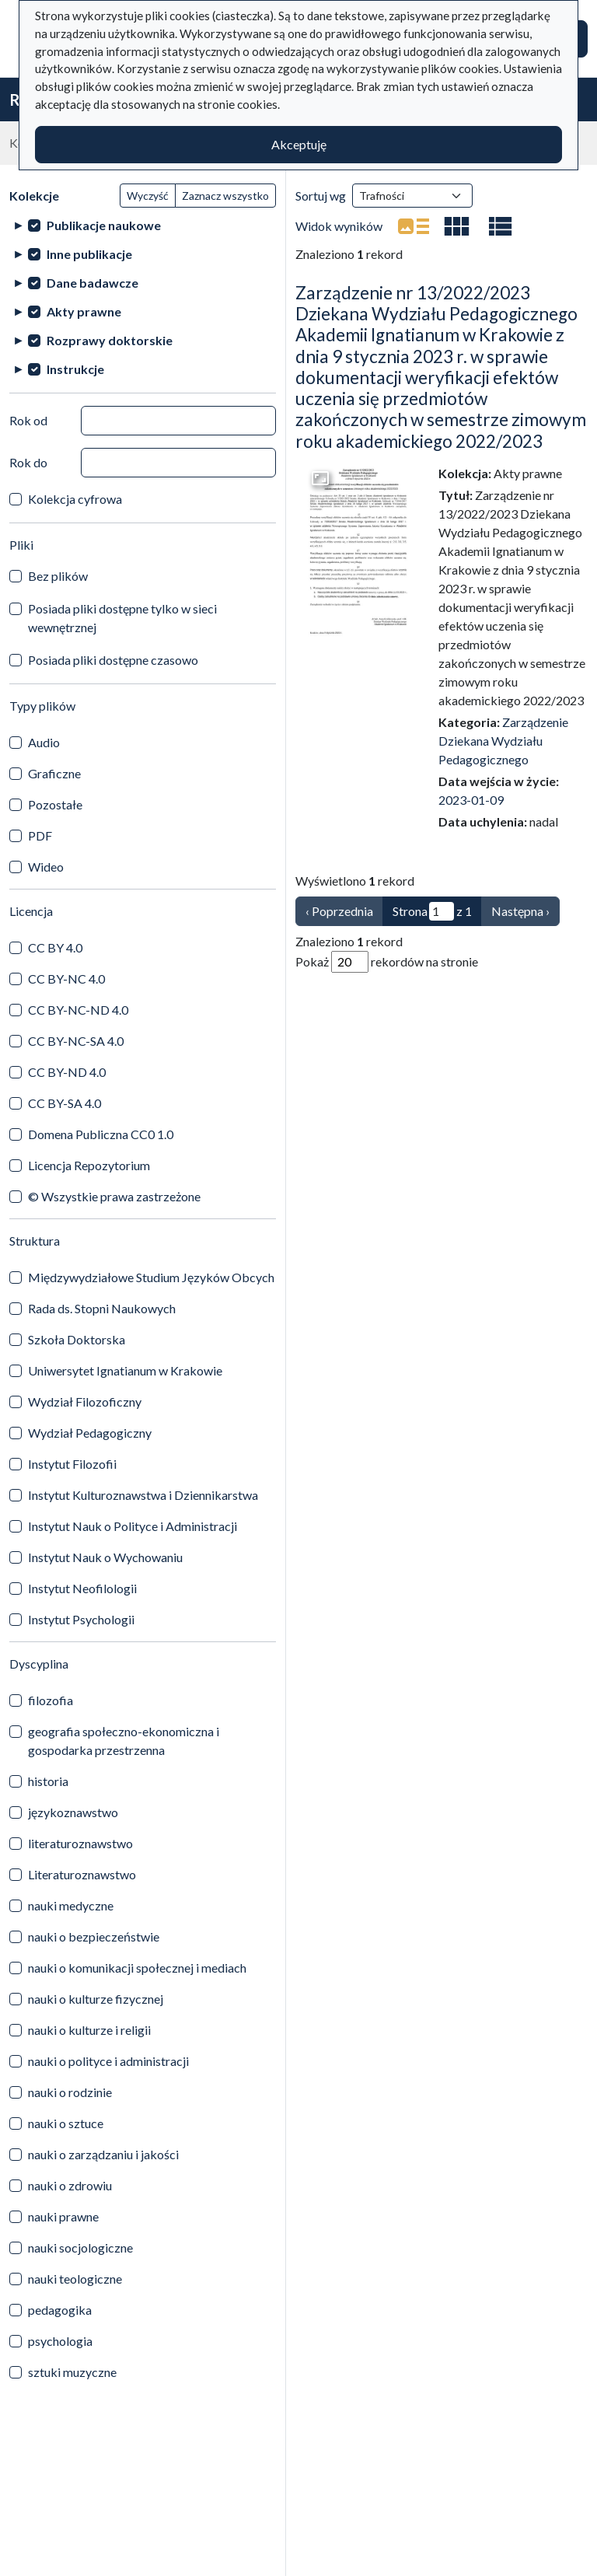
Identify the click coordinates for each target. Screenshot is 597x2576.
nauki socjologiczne (80, 2247)
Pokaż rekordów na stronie (386, 962)
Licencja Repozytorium (89, 1165)
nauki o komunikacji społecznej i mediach (137, 1967)
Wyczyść (148, 195)
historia (48, 1781)
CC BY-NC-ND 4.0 (78, 1009)
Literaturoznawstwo (82, 1874)
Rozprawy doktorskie (110, 340)
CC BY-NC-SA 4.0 (76, 1040)
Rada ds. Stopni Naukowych (102, 1308)
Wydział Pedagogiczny (90, 1432)
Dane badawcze (92, 282)
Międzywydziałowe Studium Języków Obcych (151, 1277)
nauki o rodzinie (70, 2092)
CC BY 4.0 (55, 947)
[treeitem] (142, 225)
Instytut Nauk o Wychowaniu (105, 1557)
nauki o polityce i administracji (108, 2060)
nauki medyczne (70, 1905)
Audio (44, 742)
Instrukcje (75, 369)
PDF (40, 835)
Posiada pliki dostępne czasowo (113, 659)
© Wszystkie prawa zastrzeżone (114, 1196)
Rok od (28, 420)
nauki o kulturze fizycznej (95, 1998)
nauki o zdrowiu (70, 2185)
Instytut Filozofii (72, 1463)
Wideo (46, 866)
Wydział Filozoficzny (84, 1401)
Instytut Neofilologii (82, 1588)
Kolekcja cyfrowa (75, 498)
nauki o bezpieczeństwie (93, 1936)
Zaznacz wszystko (225, 195)
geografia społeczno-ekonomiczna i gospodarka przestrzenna (123, 1740)
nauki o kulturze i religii (89, 2029)
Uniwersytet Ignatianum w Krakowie (125, 1370)
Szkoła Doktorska (76, 1339)
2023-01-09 (471, 799)
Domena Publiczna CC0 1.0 (100, 1134)
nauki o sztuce (65, 2123)
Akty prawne (84, 311)
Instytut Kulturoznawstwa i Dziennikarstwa (143, 1494)
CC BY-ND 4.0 (67, 1071)
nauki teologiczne (75, 2278)
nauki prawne (63, 2216)
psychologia (60, 2340)
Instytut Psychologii (81, 1619)
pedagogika (60, 2309)
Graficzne (54, 773)
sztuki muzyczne (72, 2372)
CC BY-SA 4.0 (64, 1103)
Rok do (28, 462)
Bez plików (58, 575)
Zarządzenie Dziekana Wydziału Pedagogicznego (503, 741)
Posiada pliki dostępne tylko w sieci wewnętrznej (122, 617)
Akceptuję (298, 144)
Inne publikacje (89, 253)
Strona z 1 (432, 911)
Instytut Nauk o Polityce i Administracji (132, 1526)
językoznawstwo (73, 1812)
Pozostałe (55, 804)
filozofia (50, 1700)
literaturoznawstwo (80, 1843)
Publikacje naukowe (104, 225)
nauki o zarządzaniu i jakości (103, 2154)
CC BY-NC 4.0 (66, 978)
